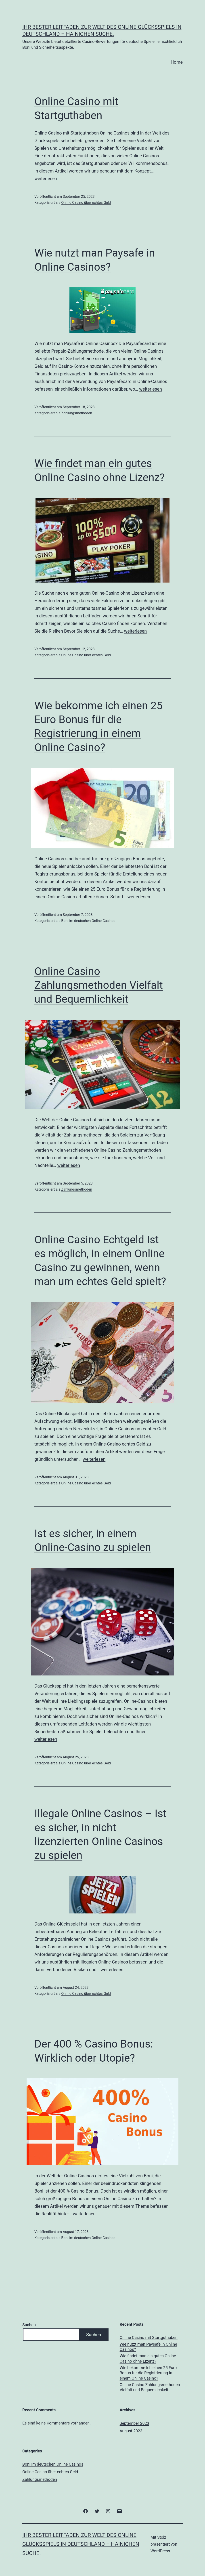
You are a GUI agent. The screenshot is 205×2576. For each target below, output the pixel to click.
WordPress (160, 2551)
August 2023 (131, 2431)
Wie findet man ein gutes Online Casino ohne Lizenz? (148, 2358)
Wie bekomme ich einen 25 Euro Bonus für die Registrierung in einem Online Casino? (148, 2372)
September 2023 (134, 2423)
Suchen (29, 2324)
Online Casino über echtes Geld (86, 202)
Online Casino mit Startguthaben (149, 2337)
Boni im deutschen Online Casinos (88, 921)
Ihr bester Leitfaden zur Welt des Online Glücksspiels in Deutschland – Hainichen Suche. (80, 2544)
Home (177, 62)
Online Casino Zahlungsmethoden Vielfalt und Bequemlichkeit (98, 985)
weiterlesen (45, 178)
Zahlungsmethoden (76, 413)
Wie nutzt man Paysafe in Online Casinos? (148, 2347)
